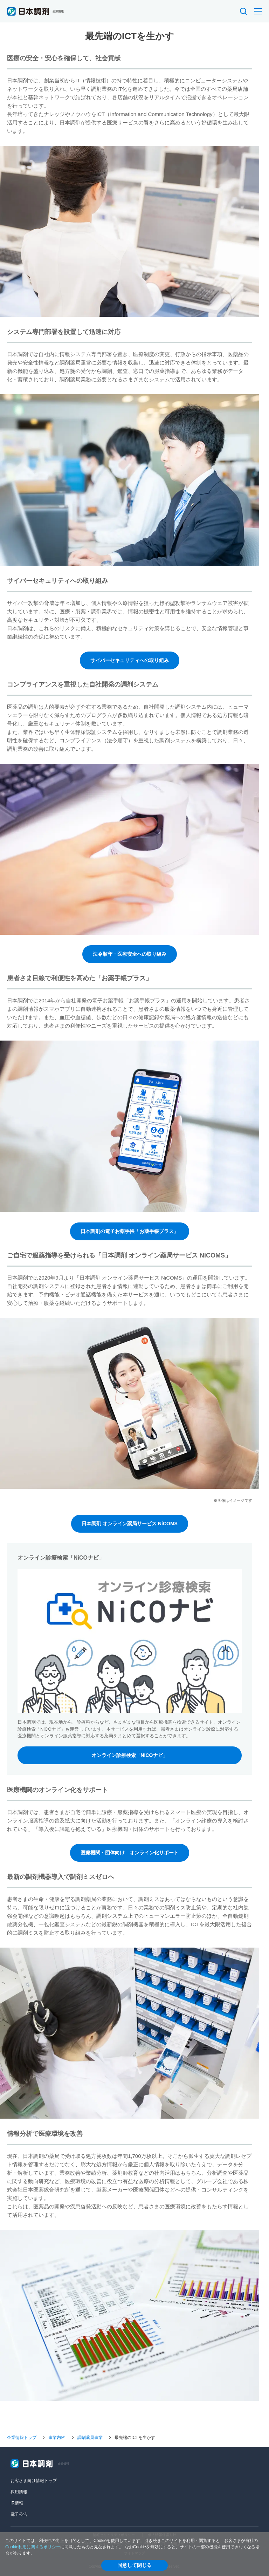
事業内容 (56, 2437)
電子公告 (19, 2514)
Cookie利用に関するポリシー (32, 2546)
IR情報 (17, 2503)
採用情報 (19, 2491)
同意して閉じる (134, 2565)
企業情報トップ (21, 2437)
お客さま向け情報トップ (34, 2480)
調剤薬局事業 (90, 2437)
